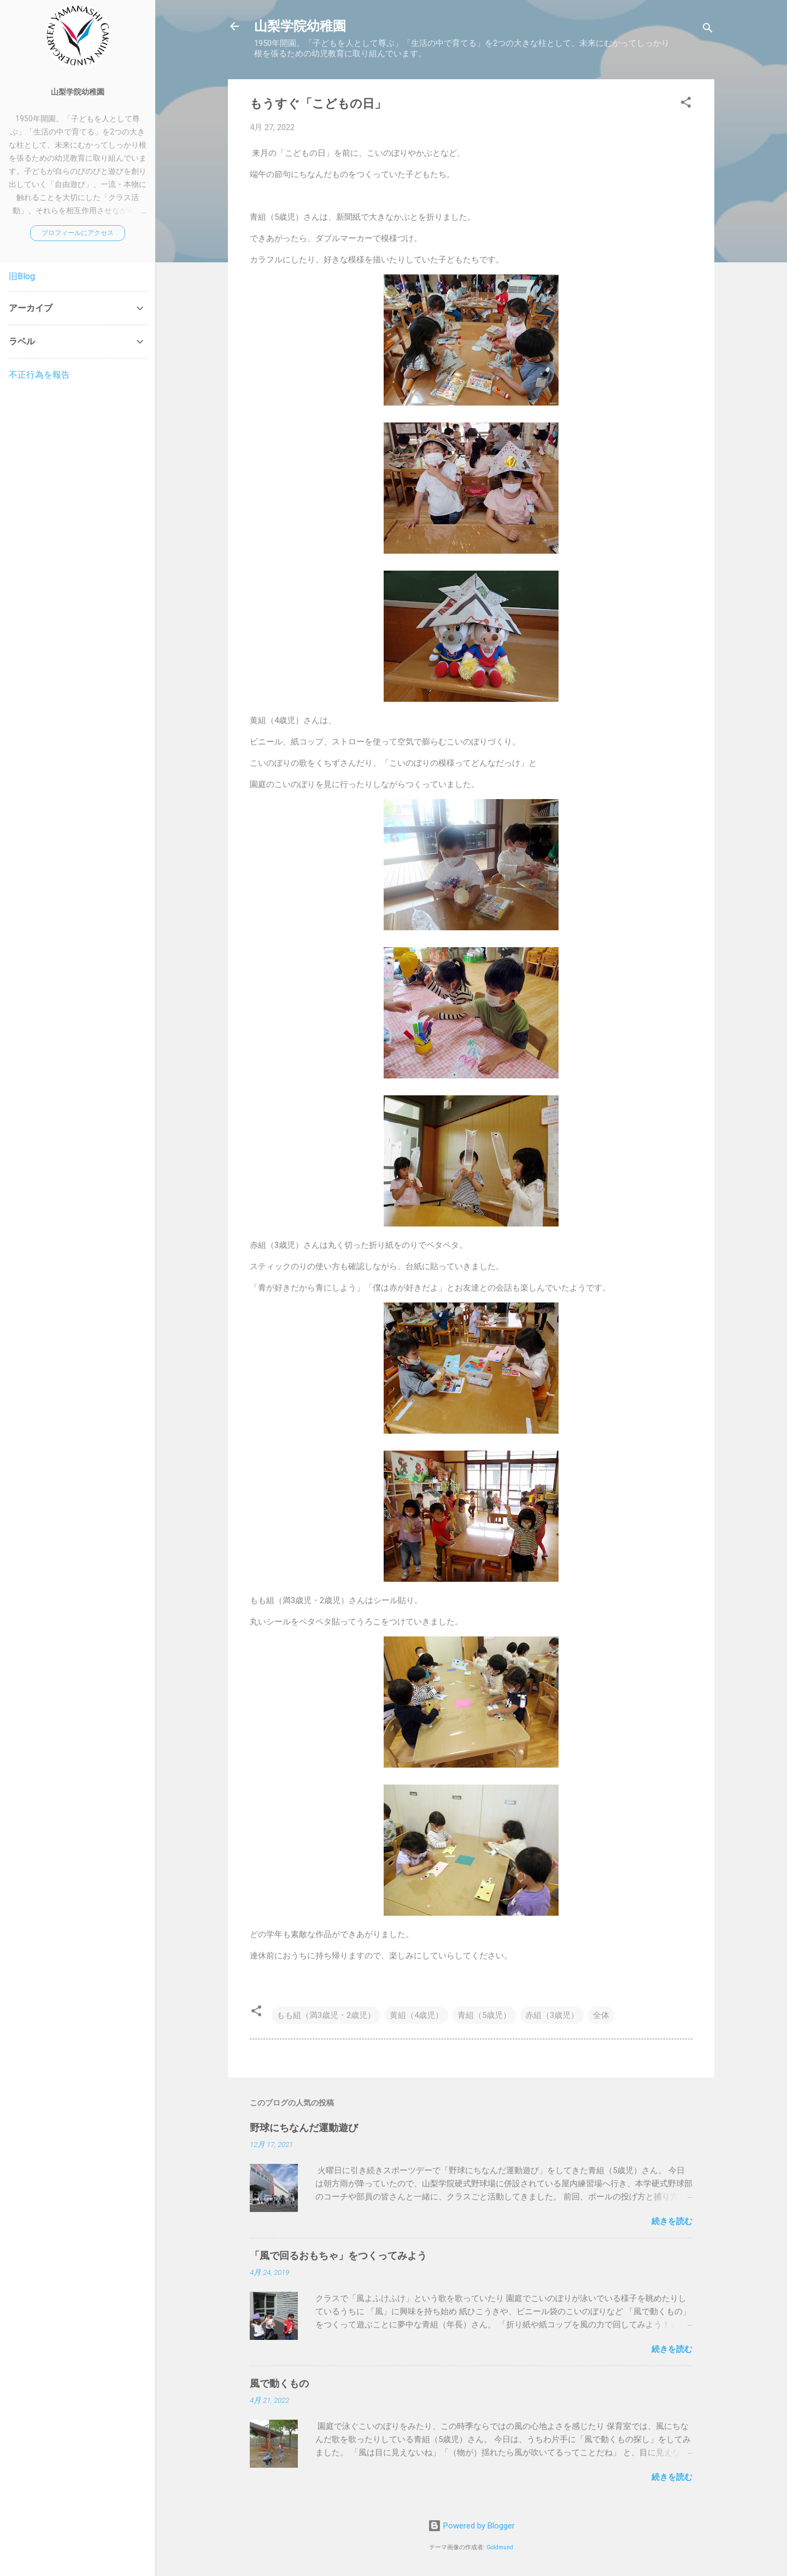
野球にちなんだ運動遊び (304, 2127)
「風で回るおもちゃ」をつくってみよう (338, 2255)
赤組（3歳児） (552, 2015)
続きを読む (671, 2221)
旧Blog (22, 276)
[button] (685, 104)
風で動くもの (279, 2383)
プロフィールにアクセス (78, 233)
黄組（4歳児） (416, 2015)
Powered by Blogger (471, 2526)
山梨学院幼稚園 (300, 26)
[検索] (707, 29)
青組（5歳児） (484, 2015)
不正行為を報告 (39, 374)
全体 (601, 2015)
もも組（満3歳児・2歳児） (326, 2015)
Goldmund (499, 2547)
